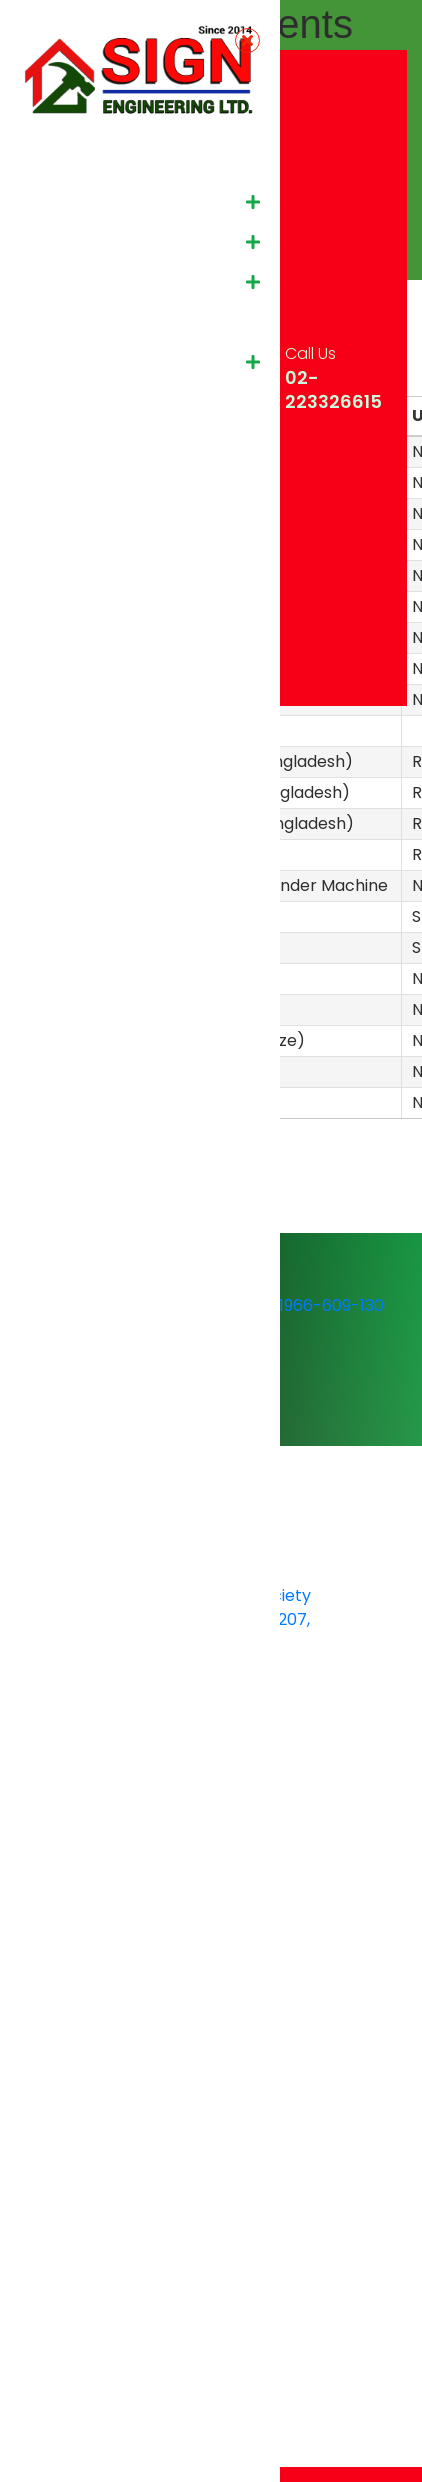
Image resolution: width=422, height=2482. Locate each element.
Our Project (71, 281)
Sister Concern (84, 241)
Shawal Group (81, 441)
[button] (253, 202)
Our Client (65, 321)
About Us (61, 201)
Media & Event (82, 361)
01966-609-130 (314, 1305)
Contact (59, 401)
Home (49, 161)
